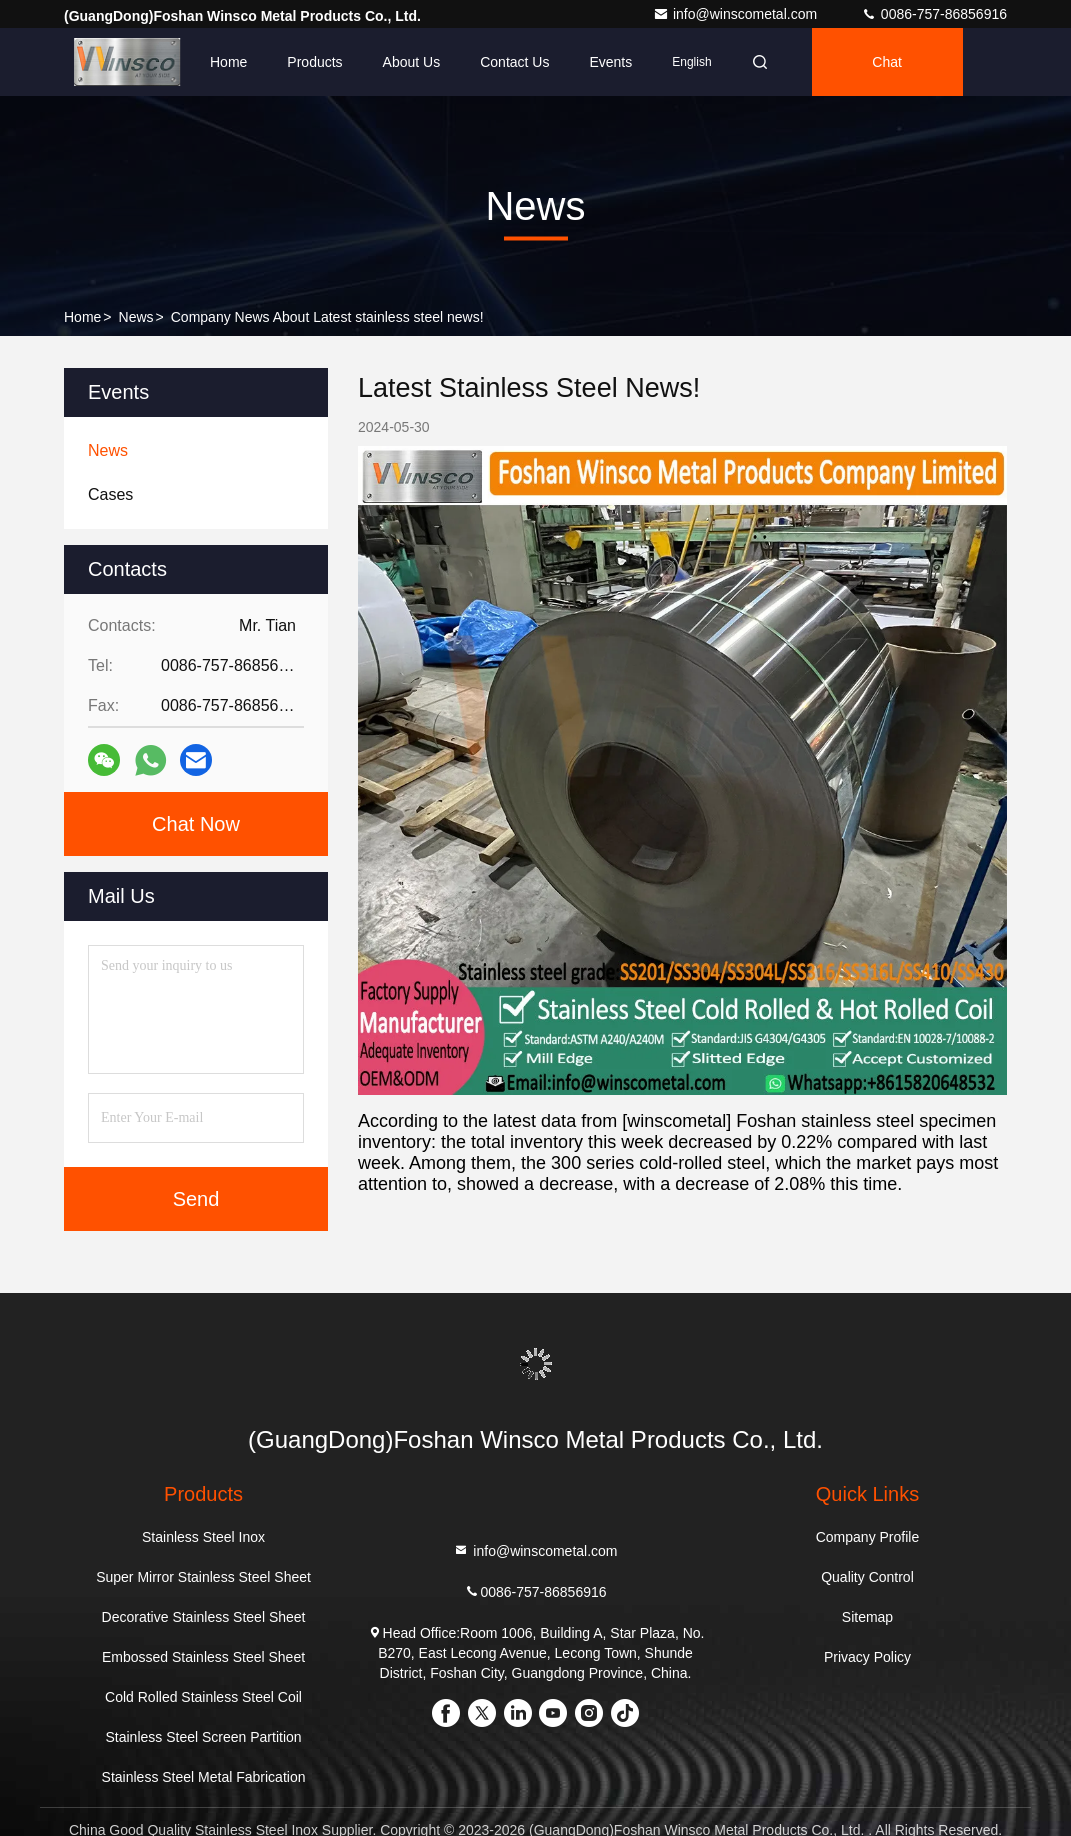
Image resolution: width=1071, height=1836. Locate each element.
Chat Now (196, 824)
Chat (887, 62)
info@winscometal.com (737, 14)
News (136, 317)
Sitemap (867, 1617)
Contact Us (514, 62)
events (610, 62)
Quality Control (867, 1577)
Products (314, 62)
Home (228, 62)
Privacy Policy (867, 1657)
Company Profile (868, 1537)
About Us (412, 62)
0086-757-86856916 (934, 14)
